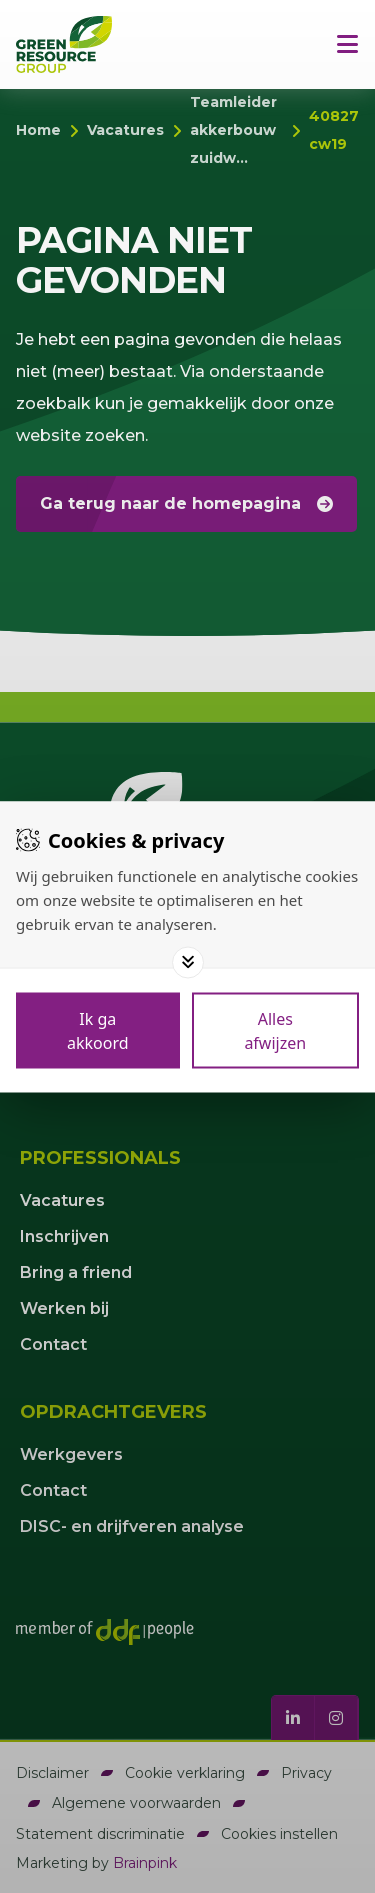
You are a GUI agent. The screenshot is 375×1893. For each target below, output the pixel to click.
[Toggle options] (188, 962)
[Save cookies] (98, 1030)
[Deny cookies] (276, 1030)
